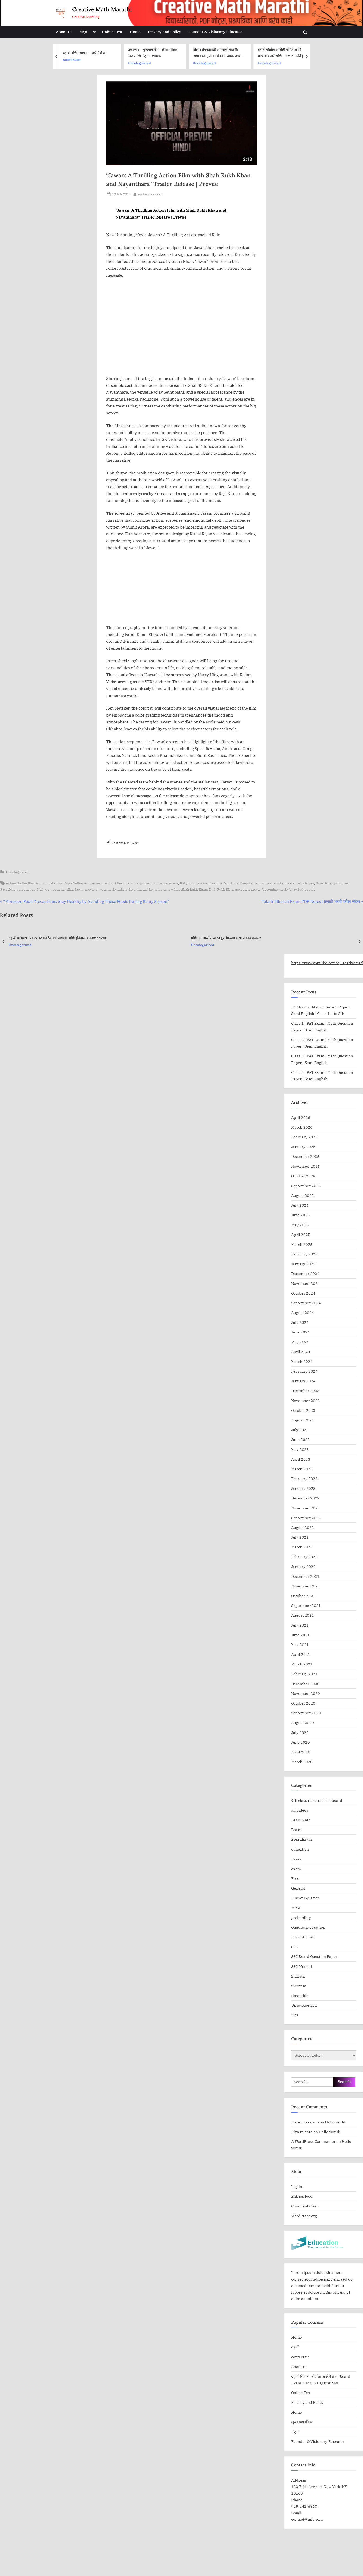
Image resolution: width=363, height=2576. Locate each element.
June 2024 (300, 1332)
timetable (299, 1995)
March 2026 (302, 1127)
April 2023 (300, 1459)
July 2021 (300, 1625)
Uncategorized (153, 62)
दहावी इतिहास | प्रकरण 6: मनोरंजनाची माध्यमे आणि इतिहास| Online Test (57, 938)
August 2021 (302, 1615)
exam (296, 1868)
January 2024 (303, 1380)
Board (296, 1829)
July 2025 (300, 1205)
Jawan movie (84, 889)
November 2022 (305, 1508)
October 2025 (303, 1176)
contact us (300, 2356)
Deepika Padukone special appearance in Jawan (277, 883)
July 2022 (300, 1537)
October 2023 (303, 1410)
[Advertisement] (181, 589)
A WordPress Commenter (313, 2141)
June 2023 (300, 1439)
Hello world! (335, 2121)
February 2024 (304, 1371)
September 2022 (306, 1517)
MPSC (296, 1907)
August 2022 (302, 1527)
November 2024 (305, 1283)
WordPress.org (304, 2215)
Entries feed (302, 2196)
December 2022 (305, 1498)
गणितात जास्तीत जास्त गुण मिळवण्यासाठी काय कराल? (226, 938)
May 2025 (300, 1224)
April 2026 (300, 1117)
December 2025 (305, 1156)
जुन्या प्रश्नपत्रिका (302, 2421)
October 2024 (303, 1293)
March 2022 (302, 1546)
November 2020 (305, 1693)
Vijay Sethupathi (302, 889)
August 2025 (302, 1195)
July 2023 (300, 1429)
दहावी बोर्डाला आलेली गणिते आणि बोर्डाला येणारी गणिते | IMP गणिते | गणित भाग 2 (294, 53)
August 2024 (302, 1312)
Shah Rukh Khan (194, 889)
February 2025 (304, 1254)
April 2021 (300, 1654)
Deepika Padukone (223, 883)
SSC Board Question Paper (314, 1956)
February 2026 (304, 1136)
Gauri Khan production (17, 889)
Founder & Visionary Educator (215, 31)
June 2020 (300, 1742)
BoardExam (86, 59)
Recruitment (302, 1936)
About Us (64, 31)
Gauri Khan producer (332, 883)
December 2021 (305, 1576)
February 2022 (304, 1556)
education (300, 1849)
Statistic (298, 1976)
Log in (296, 2186)
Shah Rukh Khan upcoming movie (234, 889)
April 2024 (300, 1351)
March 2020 (302, 1761)
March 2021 (302, 1664)
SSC (294, 1946)
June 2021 (300, 1634)
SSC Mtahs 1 (302, 1966)
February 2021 (304, 1673)
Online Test (112, 31)
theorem (298, 1985)
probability (301, 1917)
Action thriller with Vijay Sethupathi (63, 883)
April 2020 (300, 1752)
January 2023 (303, 1488)
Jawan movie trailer (111, 889)
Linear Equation (305, 1897)
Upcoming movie (275, 889)
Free (295, 1878)
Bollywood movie (165, 883)
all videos (299, 1810)
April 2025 (300, 1234)
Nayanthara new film (163, 889)
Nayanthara (137, 889)
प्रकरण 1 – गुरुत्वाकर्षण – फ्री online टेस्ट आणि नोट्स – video (166, 52)
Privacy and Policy (164, 31)
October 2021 (303, 1595)
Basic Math (301, 1819)
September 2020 (306, 1712)
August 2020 (302, 1722)
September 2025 (306, 1185)
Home (135, 31)
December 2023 (305, 1390)
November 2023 (305, 1400)
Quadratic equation (308, 1927)
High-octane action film (55, 889)
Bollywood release (194, 883)
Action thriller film (20, 883)
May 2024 (300, 1342)
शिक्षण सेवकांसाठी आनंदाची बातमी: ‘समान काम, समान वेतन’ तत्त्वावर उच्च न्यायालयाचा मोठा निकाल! (230, 53)
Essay (296, 1858)
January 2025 (303, 1263)
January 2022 (303, 1566)
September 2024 (306, 1302)
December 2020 (305, 1683)
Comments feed (305, 2206)
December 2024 (305, 1273)
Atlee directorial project (133, 883)
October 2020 (303, 1703)
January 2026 (303, 1146)
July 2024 (300, 1322)
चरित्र (294, 2015)
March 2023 (302, 1468)
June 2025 (300, 1214)
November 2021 (305, 1586)
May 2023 (300, 1449)
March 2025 (302, 1244)
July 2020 (300, 1732)
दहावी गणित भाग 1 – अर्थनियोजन (98, 52)
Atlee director (102, 883)
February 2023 (304, 1478)
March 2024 (302, 1361)
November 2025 (305, 1166)
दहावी (295, 2346)
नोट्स (83, 31)
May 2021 (300, 1644)
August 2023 (302, 1420)
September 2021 (306, 1605)
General (298, 1888)
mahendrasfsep (150, 193)
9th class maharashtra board (316, 1800)
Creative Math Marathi (102, 9)
